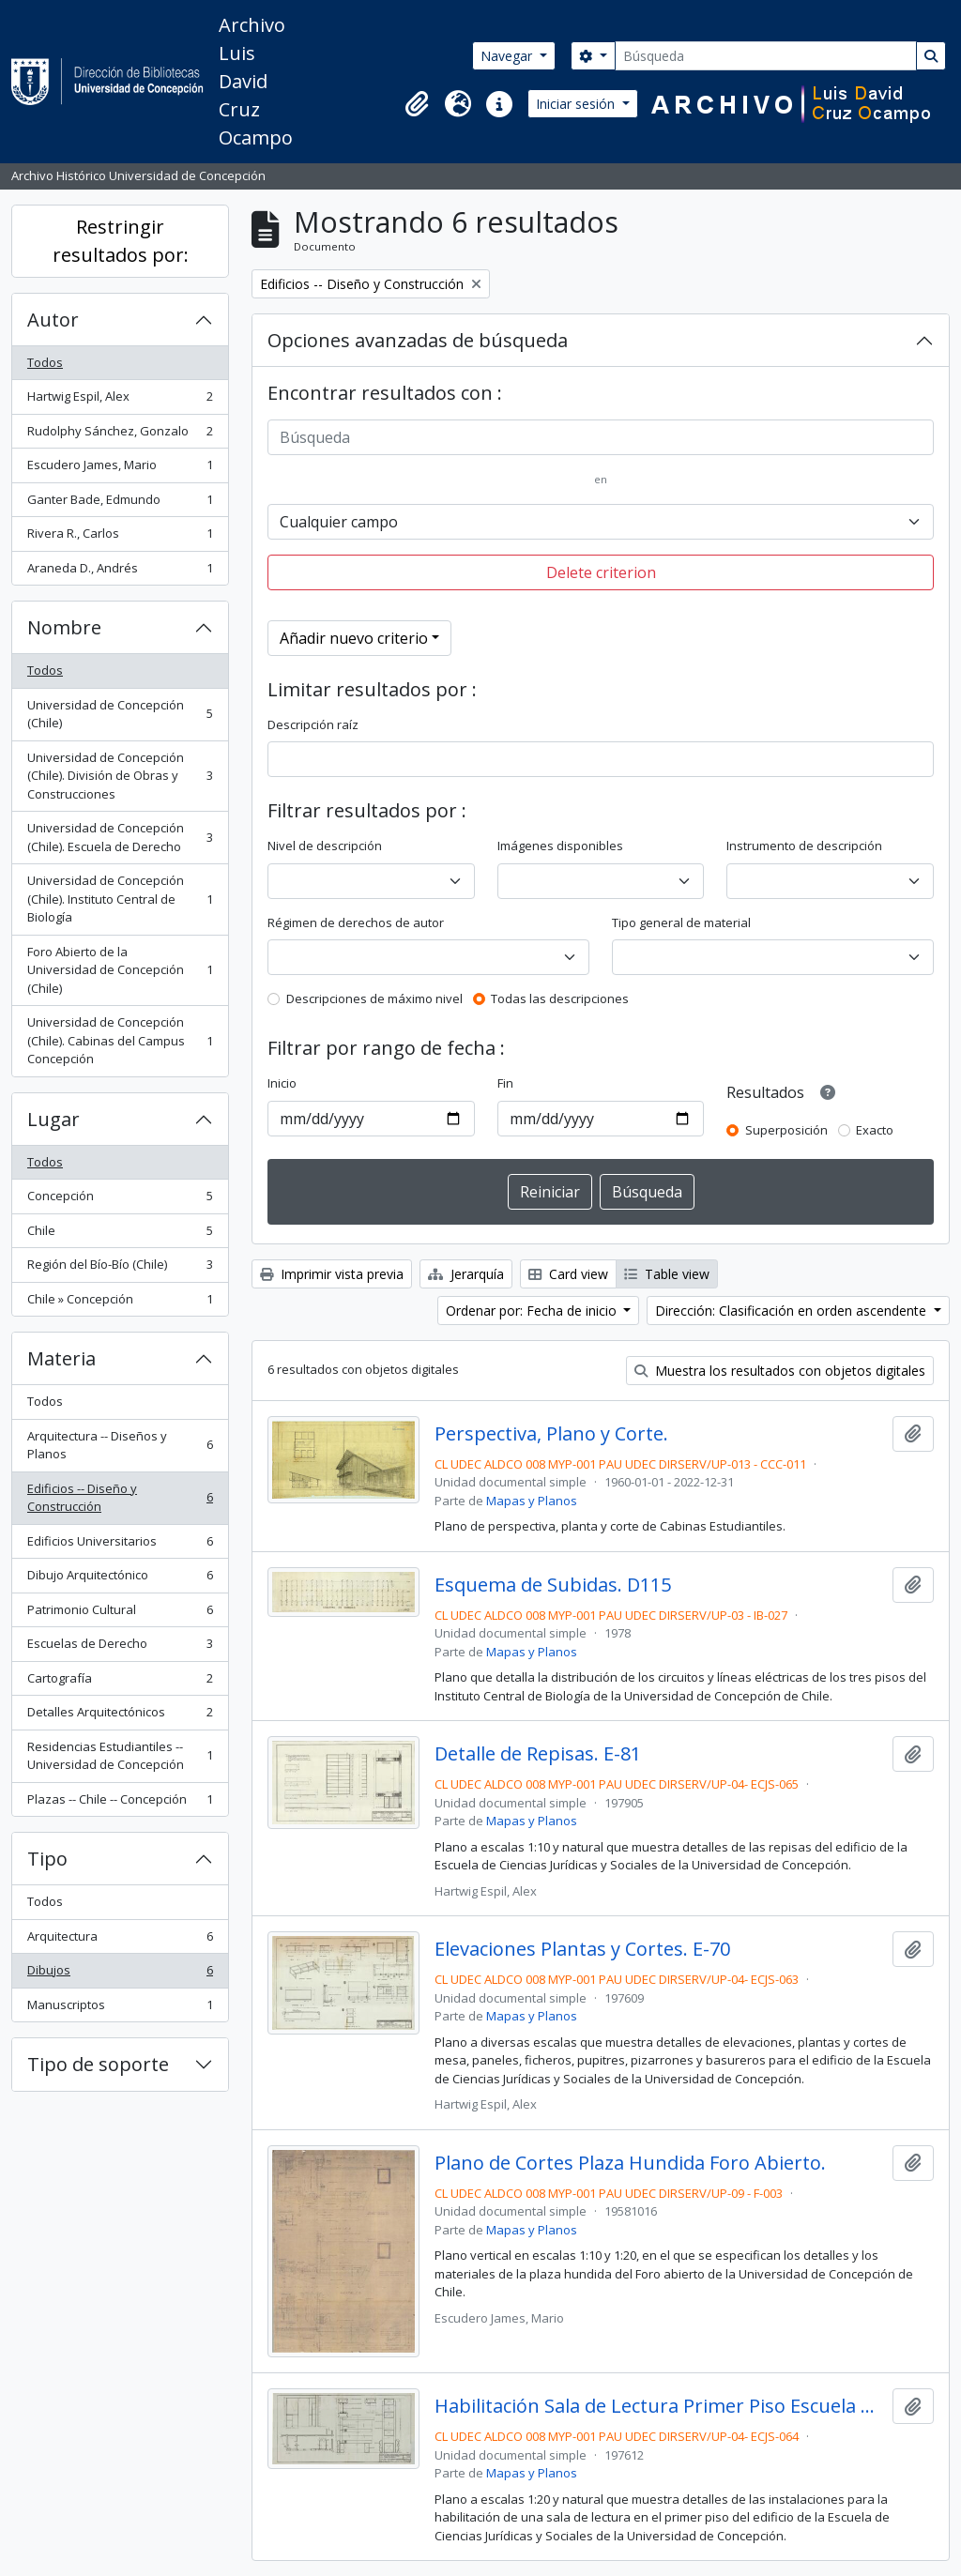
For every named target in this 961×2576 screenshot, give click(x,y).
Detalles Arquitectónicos (119, 1716)
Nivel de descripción (324, 845)
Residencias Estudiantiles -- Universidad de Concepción (119, 1756)
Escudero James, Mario (119, 468)
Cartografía (119, 1682)
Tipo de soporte (98, 2064)
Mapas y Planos (531, 1500)
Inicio (282, 1083)
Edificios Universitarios (119, 1545)
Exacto (874, 1129)
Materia (61, 1358)
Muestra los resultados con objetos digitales (779, 1370)
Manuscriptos (119, 2008)
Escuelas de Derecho (119, 1647)
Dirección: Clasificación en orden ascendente (792, 1310)
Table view (666, 1274)
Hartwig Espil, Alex (119, 400)
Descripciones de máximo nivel (374, 998)
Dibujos (119, 1974)
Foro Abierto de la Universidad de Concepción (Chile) (119, 970)
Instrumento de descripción (804, 845)
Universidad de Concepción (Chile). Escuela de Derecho (119, 837)
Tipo (47, 1858)
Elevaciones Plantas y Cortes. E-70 (582, 1949)
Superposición (786, 1129)
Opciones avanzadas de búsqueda (417, 340)
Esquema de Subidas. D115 (553, 1585)
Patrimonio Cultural (119, 1613)
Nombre (64, 627)
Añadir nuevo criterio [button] (354, 638)
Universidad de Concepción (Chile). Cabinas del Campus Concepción (119, 1040)
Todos (45, 362)
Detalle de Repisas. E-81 (538, 1754)
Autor (53, 319)
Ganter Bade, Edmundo (119, 503)
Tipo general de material (681, 922)
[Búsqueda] (766, 55)
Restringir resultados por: (121, 240)
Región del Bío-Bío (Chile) (119, 1268)
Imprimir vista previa (332, 1274)
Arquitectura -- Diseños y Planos (119, 1445)
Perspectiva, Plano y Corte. (551, 1434)
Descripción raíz (312, 724)
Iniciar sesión (577, 104)
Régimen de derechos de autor (355, 922)
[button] (416, 104)
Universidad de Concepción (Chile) (119, 714)
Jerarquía (466, 1274)
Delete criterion (601, 572)
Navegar (508, 56)
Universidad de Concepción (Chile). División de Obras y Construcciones (119, 775)
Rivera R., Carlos (119, 537)
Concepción (119, 1199)
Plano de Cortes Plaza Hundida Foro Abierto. (630, 2163)
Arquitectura (119, 1940)
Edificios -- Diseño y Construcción (119, 1498)
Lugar (53, 1119)
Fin (505, 1083)
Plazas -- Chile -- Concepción (119, 1803)
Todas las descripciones (560, 998)
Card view (568, 1274)
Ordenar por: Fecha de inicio (533, 1310)
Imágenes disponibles (560, 845)
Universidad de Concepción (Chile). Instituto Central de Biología (119, 898)
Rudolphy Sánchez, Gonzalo (119, 435)
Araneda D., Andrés (119, 572)
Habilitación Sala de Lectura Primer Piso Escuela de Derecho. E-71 (660, 2406)
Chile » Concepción (119, 1303)
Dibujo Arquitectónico (119, 1579)
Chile (119, 1234)
